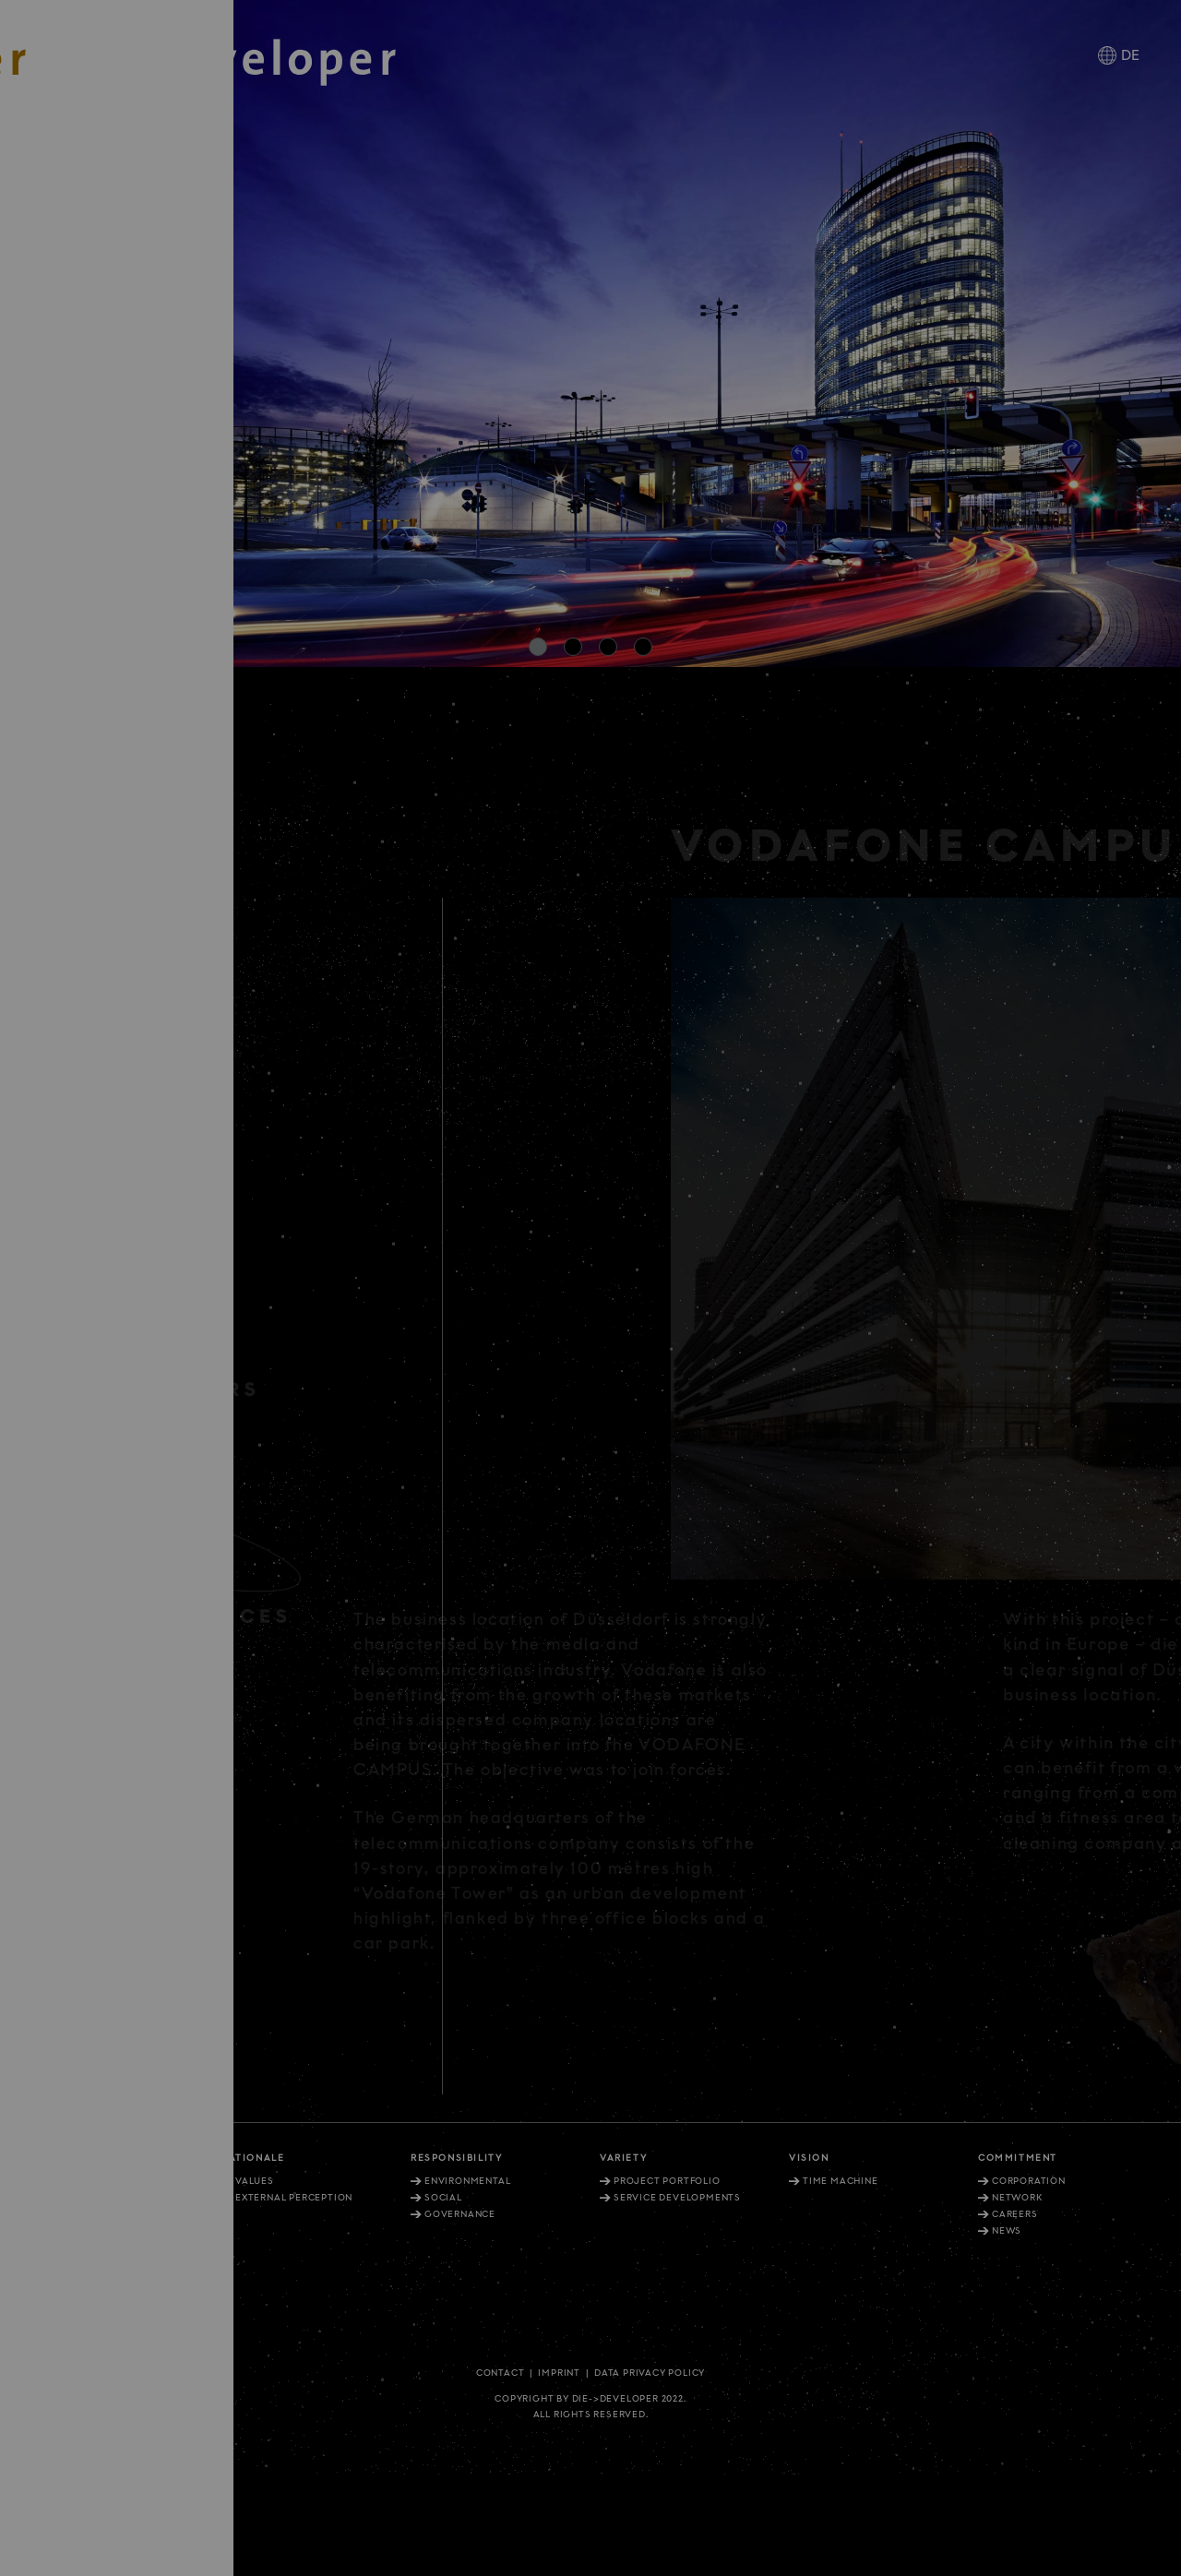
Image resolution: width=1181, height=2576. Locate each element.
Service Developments (677, 2197)
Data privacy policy (649, 2373)
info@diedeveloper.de (95, 2325)
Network (1017, 2197)
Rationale (252, 2158)
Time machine (840, 2181)
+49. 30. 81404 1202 (78, 2299)
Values (254, 2181)
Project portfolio (667, 2181)
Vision (809, 2158)
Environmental (467, 2181)
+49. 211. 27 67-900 (76, 2241)
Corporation (1029, 2181)
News (1006, 2230)
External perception (293, 2197)
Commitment (1017, 2158)
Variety (623, 2158)
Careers (1015, 2214)
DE (1130, 56)
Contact (500, 2373)
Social (443, 2197)
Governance (459, 2214)
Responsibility (456, 2158)
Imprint (559, 2373)
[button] (538, 647)
